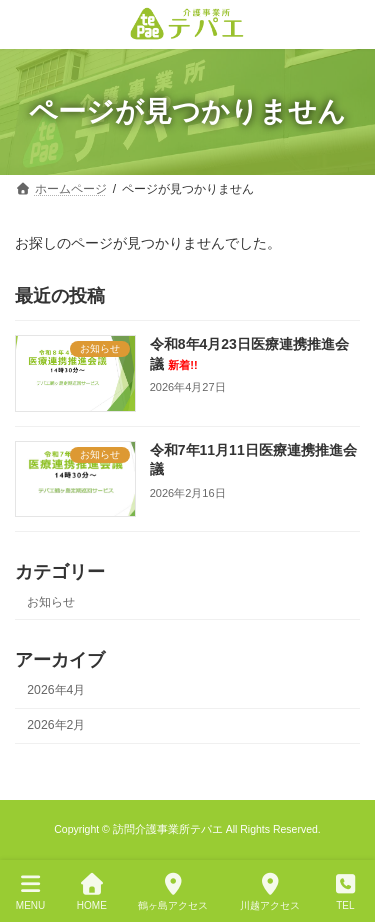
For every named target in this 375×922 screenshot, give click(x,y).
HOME (92, 892)
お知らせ (51, 602)
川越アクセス (270, 892)
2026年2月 (56, 725)
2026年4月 (56, 690)
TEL (346, 892)
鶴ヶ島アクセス (173, 892)
